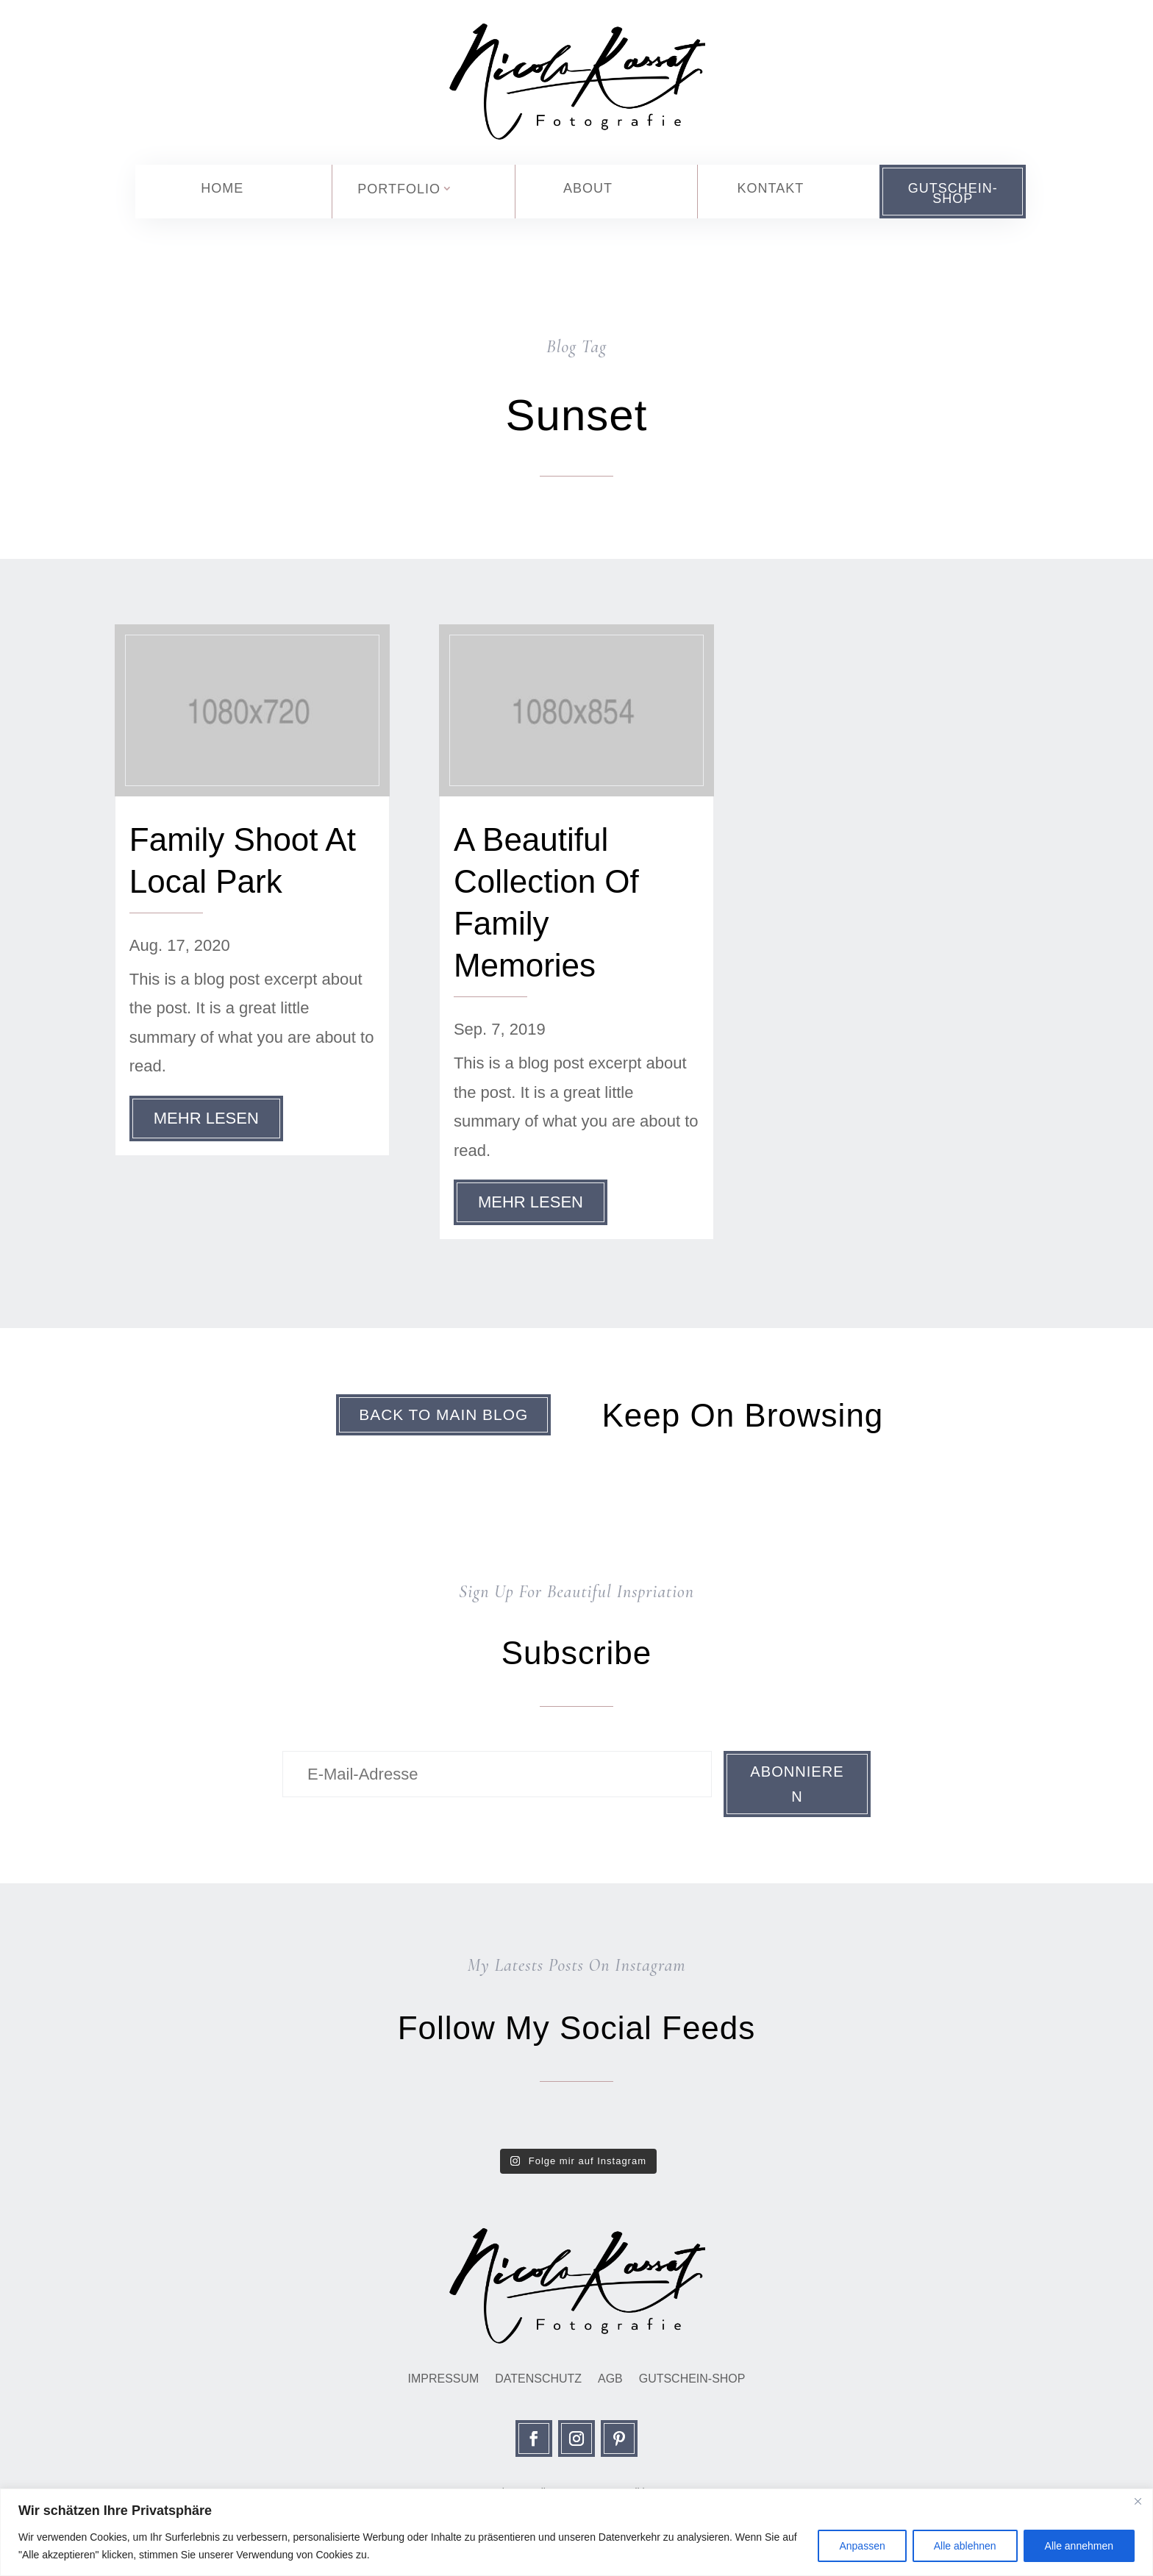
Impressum (443, 2385)
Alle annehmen (1079, 2546)
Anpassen (862, 2546)
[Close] (1137, 2501)
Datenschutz (538, 2385)
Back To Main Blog (437, 1416)
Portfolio (398, 189)
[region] (576, 2532)
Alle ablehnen (965, 2546)
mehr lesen (206, 1118)
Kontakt (770, 188)
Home (222, 188)
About (588, 188)
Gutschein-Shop (953, 193)
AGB (610, 2385)
